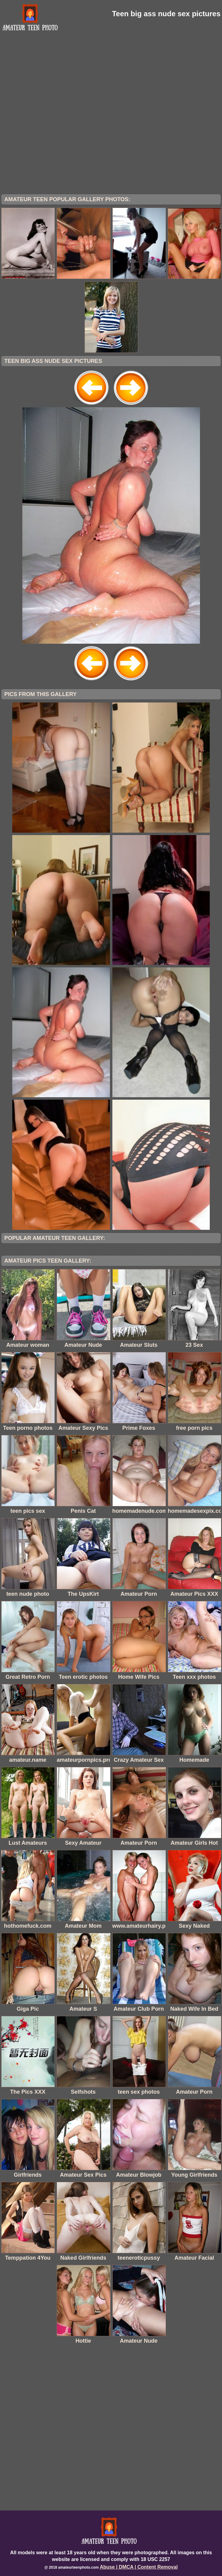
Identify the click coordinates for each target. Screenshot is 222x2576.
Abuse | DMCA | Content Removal (139, 2567)
